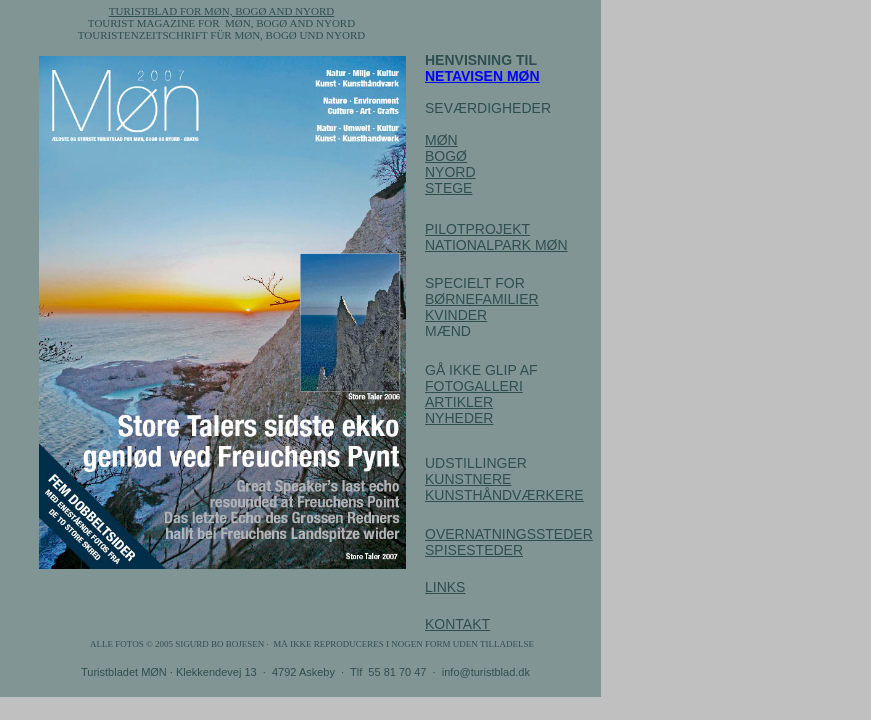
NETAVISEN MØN (482, 76)
